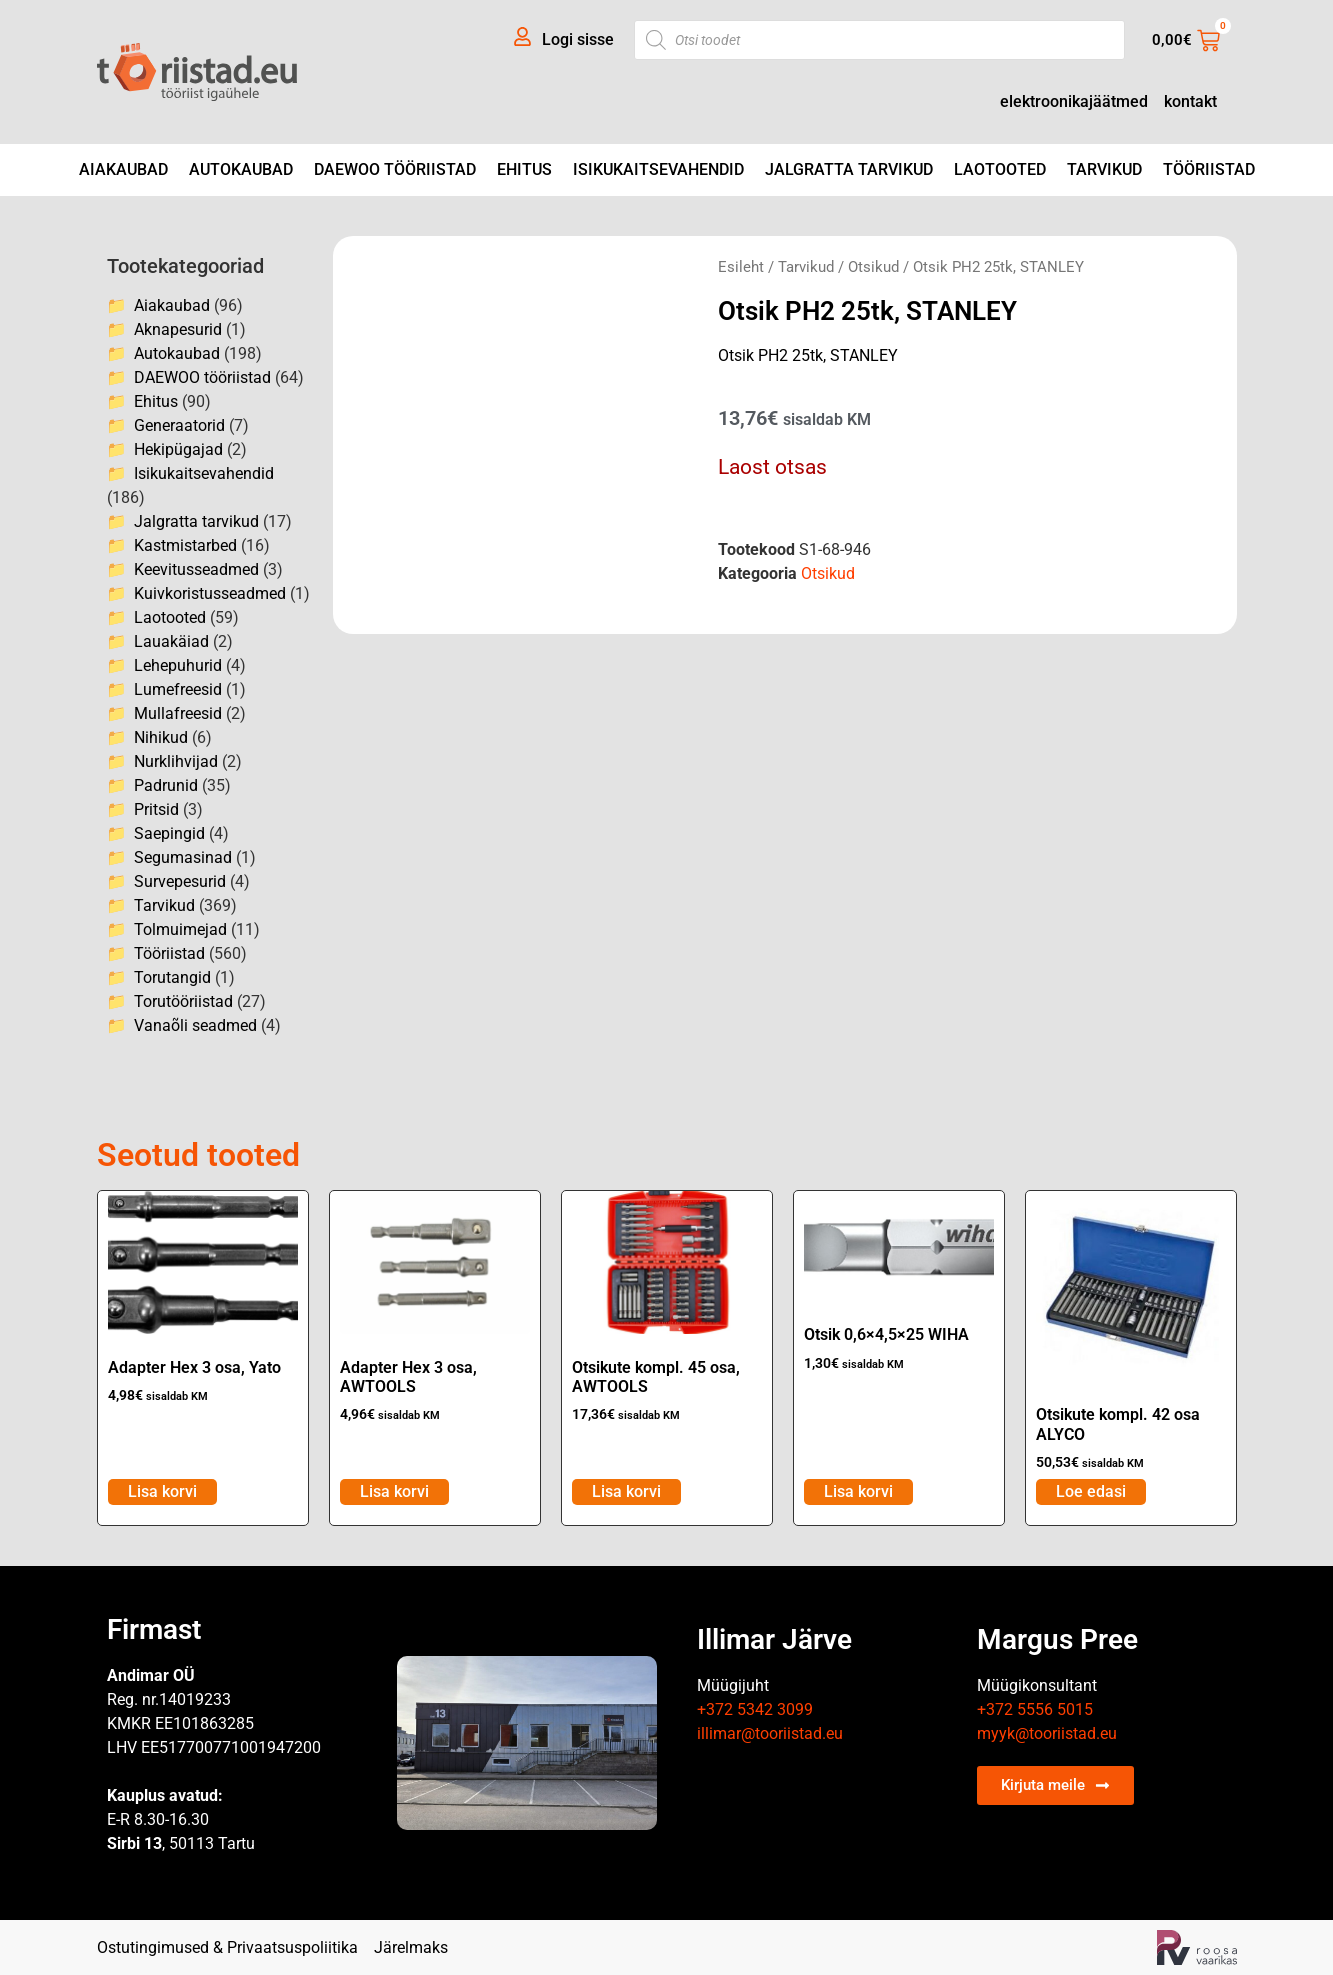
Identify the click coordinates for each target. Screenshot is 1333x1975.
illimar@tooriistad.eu (770, 1733)
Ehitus (524, 169)
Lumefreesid (178, 689)
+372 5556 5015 (1035, 1709)
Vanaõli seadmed (195, 1025)
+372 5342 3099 (755, 1709)
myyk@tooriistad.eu (1047, 1733)
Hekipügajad (178, 449)
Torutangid (172, 977)
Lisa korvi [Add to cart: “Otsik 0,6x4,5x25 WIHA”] (858, 1491)
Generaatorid (179, 425)
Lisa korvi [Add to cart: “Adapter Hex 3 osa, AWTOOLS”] (394, 1491)
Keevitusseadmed (196, 569)
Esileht (741, 267)
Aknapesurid (178, 329)
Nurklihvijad (176, 761)
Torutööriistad (183, 1001)
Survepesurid (180, 881)
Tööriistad (1209, 169)
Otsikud (873, 267)
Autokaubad (241, 169)
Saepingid (169, 833)
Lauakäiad (171, 641)
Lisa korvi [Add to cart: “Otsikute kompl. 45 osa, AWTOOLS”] (626, 1491)
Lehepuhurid (178, 665)
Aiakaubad (123, 169)
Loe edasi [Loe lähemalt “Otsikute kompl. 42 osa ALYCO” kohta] (1091, 1491)
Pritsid (156, 809)
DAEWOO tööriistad (395, 169)
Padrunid (166, 785)
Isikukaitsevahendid (658, 169)
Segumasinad (183, 857)
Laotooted (1000, 169)
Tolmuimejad (180, 929)
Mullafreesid (178, 713)
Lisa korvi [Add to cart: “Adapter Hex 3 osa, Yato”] (162, 1491)
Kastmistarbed (185, 545)
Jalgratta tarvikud (849, 169)
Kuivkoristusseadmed (210, 593)
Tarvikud (1104, 169)
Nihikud (161, 737)
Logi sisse (578, 39)
